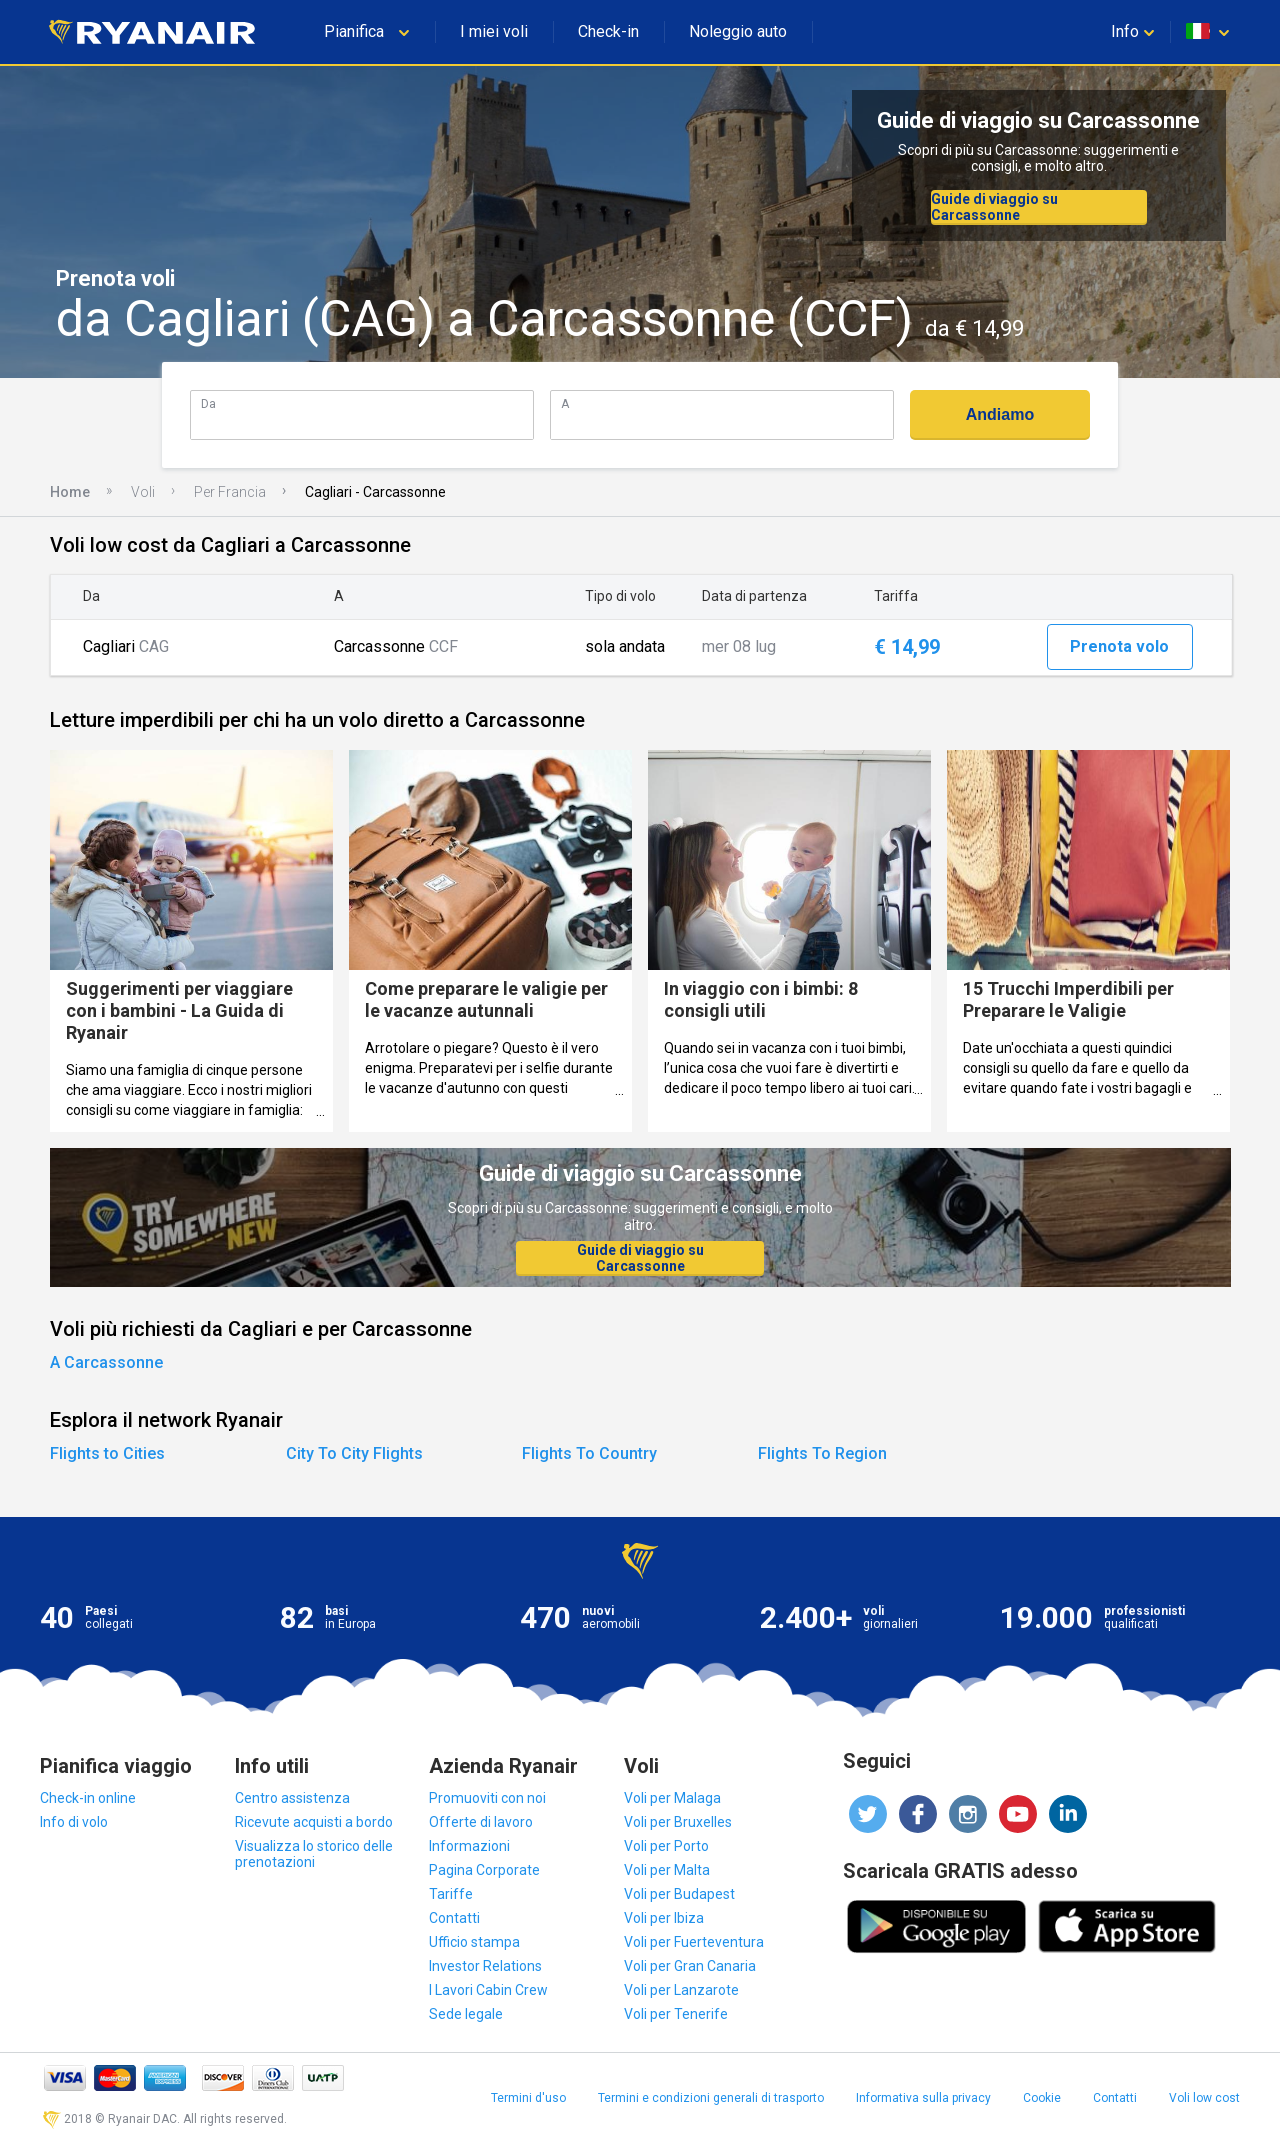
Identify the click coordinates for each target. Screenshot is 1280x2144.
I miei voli (494, 31)
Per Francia (230, 492)
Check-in (608, 31)
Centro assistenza (292, 1798)
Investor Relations (485, 1966)
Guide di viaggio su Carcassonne (994, 207)
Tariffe (451, 1894)
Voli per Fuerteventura (694, 1942)
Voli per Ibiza (664, 1918)
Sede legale (466, 2014)
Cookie (1042, 2098)
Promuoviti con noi (487, 1798)
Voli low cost (1204, 2098)
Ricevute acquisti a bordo (314, 1822)
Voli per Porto (666, 1846)
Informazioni (469, 1846)
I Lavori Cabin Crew (488, 1990)
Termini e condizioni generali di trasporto (711, 2098)
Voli (143, 492)
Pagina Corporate (484, 1870)
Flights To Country (589, 1453)
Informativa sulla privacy (923, 2098)
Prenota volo (1119, 646)
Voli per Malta (667, 1870)
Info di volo (74, 1822)
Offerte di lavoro (481, 1822)
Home (70, 492)
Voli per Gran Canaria (690, 1966)
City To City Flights (354, 1453)
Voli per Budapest (679, 1894)
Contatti (454, 1918)
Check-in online (88, 1798)
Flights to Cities (107, 1453)
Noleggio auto (738, 31)
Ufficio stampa (474, 1942)
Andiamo (1000, 414)
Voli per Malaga (672, 1798)
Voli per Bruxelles (678, 1822)
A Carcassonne (106, 1362)
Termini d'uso (528, 2098)
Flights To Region (822, 1453)
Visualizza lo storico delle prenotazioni (314, 1854)
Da (208, 403)
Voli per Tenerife (676, 2014)
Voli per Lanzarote (681, 1990)
